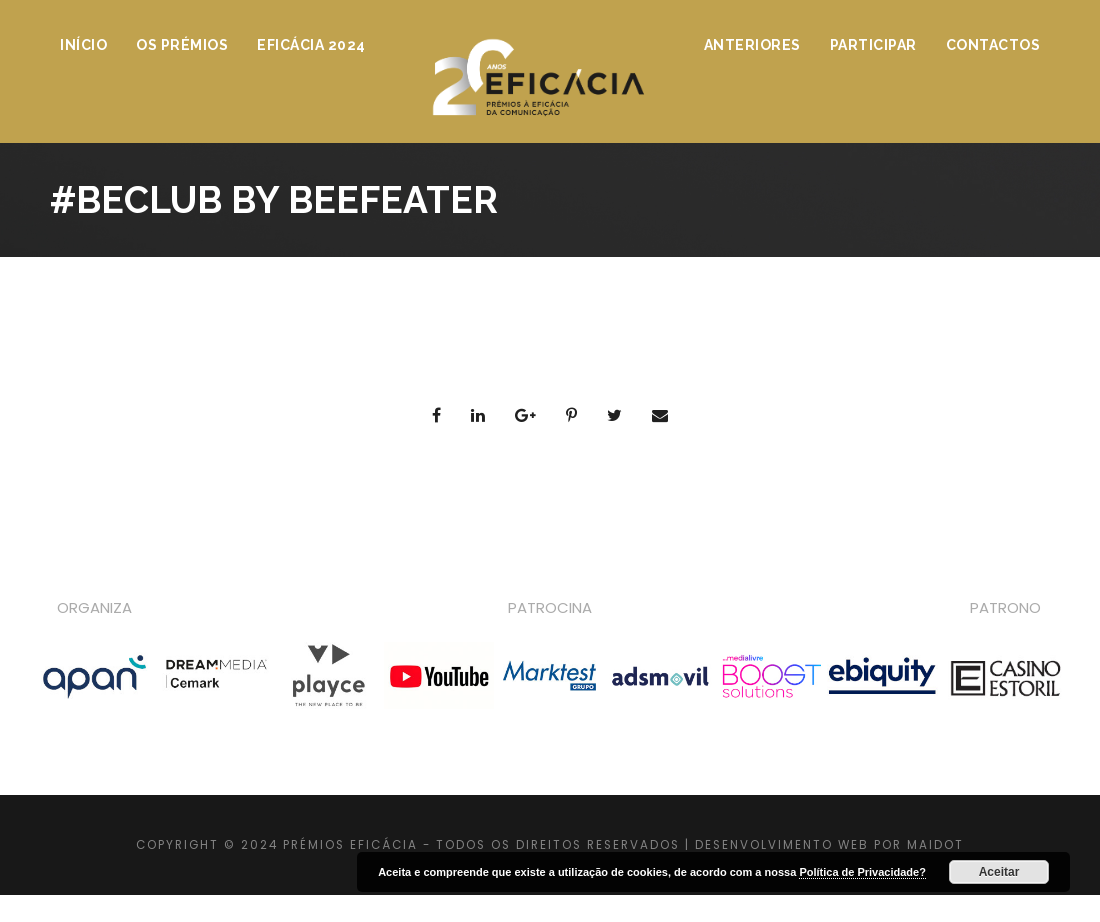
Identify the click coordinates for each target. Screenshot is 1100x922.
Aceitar (999, 872)
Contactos (993, 45)
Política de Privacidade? (862, 872)
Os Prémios (182, 45)
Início (83, 45)
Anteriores (752, 45)
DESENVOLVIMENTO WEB (782, 845)
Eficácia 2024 (311, 45)
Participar (873, 45)
